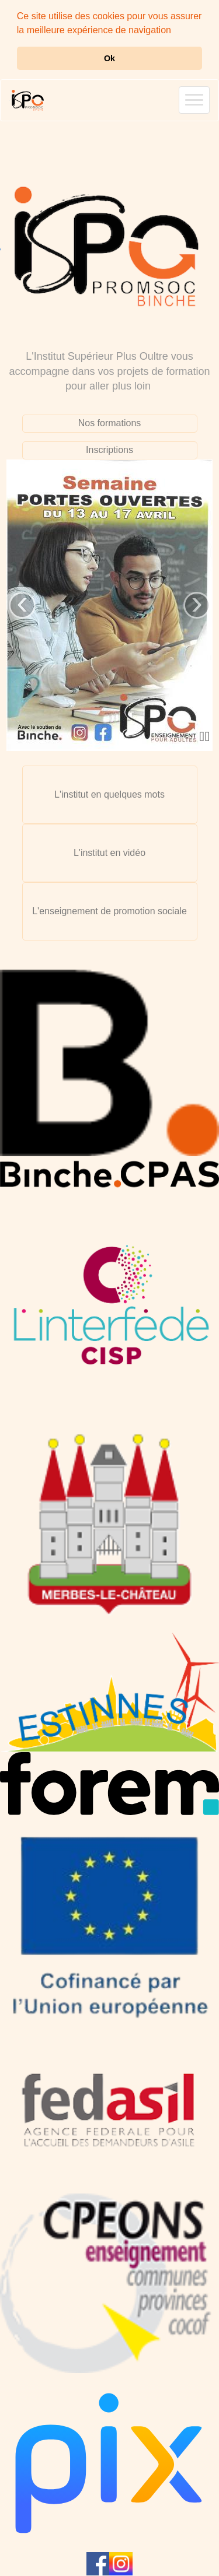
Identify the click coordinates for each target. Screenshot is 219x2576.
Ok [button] (109, 58)
